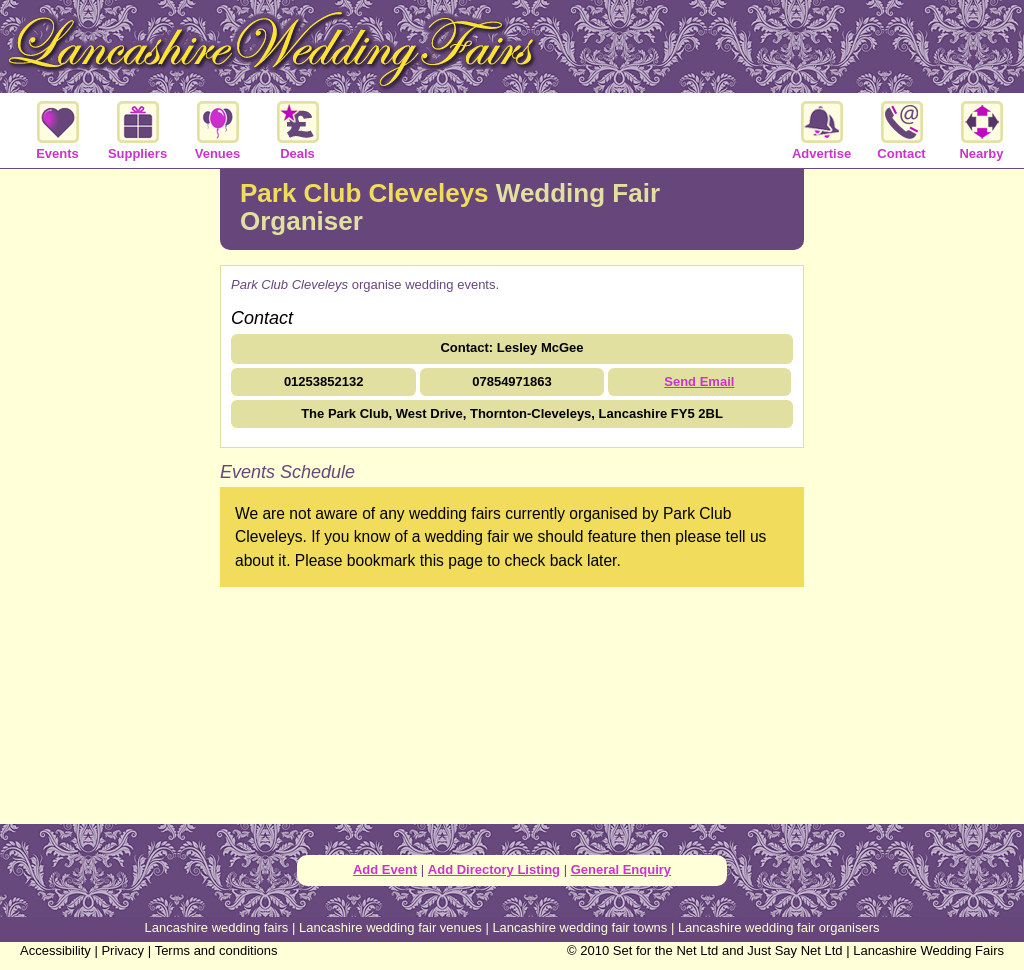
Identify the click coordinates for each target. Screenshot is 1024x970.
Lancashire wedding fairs (217, 927)
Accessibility (55, 950)
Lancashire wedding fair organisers (779, 927)
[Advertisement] (110, 494)
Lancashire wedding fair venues (390, 927)
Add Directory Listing (494, 869)
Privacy (122, 950)
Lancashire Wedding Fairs (928, 950)
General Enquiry (621, 869)
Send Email (699, 381)
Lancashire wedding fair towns (579, 927)
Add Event (385, 869)
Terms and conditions (216, 950)
